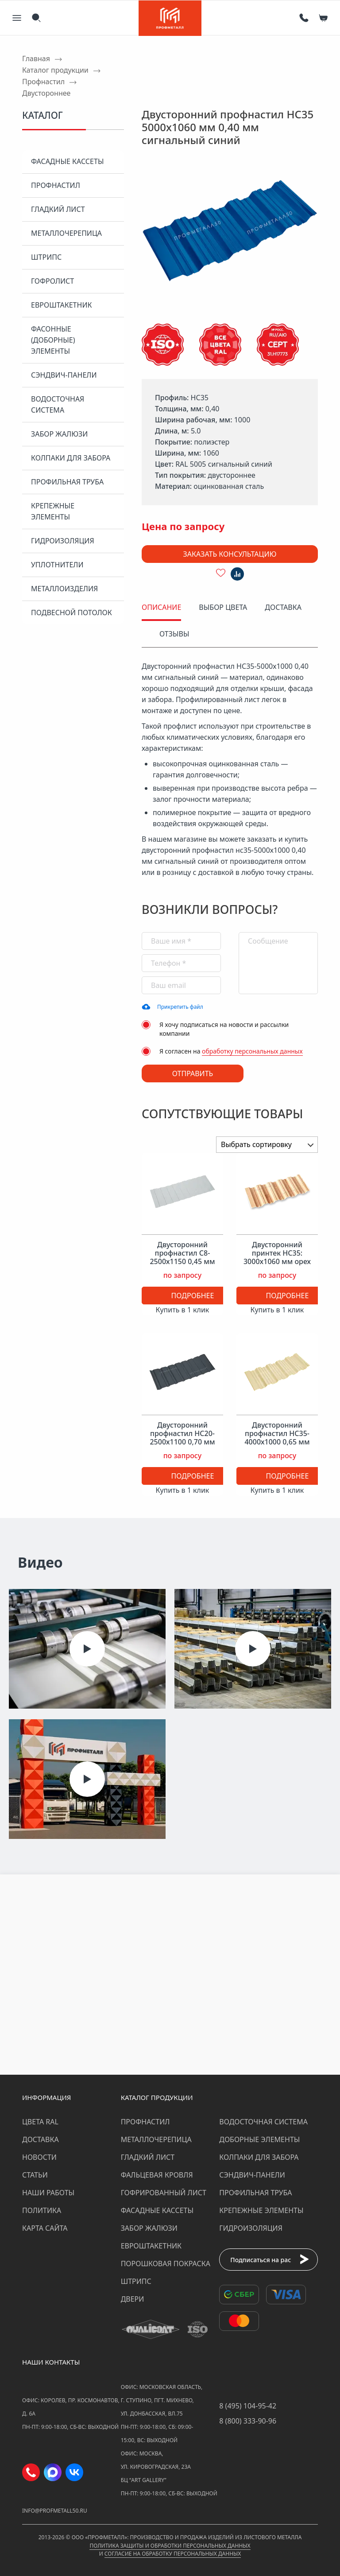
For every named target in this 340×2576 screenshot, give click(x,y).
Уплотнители (57, 565)
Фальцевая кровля (157, 2175)
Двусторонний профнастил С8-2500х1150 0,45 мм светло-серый (182, 1258)
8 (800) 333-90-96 (247, 2421)
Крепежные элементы (52, 511)
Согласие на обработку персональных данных (172, 2553)
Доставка (40, 2139)
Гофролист (52, 281)
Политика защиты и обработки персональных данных (169, 2545)
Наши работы (48, 2192)
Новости (39, 2157)
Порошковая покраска (165, 2263)
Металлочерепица (66, 233)
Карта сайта (45, 2228)
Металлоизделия (64, 588)
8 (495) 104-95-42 (247, 2406)
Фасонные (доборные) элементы (53, 340)
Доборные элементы (259, 2139)
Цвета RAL (40, 2122)
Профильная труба (67, 482)
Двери (132, 2299)
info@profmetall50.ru (54, 2510)
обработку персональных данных (252, 1051)
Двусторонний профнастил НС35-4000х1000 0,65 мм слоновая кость (276, 1438)
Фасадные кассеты (67, 161)
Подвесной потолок (71, 612)
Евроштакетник (61, 305)
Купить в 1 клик (182, 1310)
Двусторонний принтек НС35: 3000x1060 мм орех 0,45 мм (277, 1258)
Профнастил (55, 185)
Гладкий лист (58, 209)
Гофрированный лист (163, 2192)
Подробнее (192, 1295)
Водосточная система (57, 404)
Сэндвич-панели (64, 375)
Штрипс (46, 257)
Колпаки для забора (70, 458)
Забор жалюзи (59, 434)
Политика (41, 2210)
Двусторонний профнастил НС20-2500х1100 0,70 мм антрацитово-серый (182, 1438)
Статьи (35, 2175)
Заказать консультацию (230, 554)
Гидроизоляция (62, 541)
